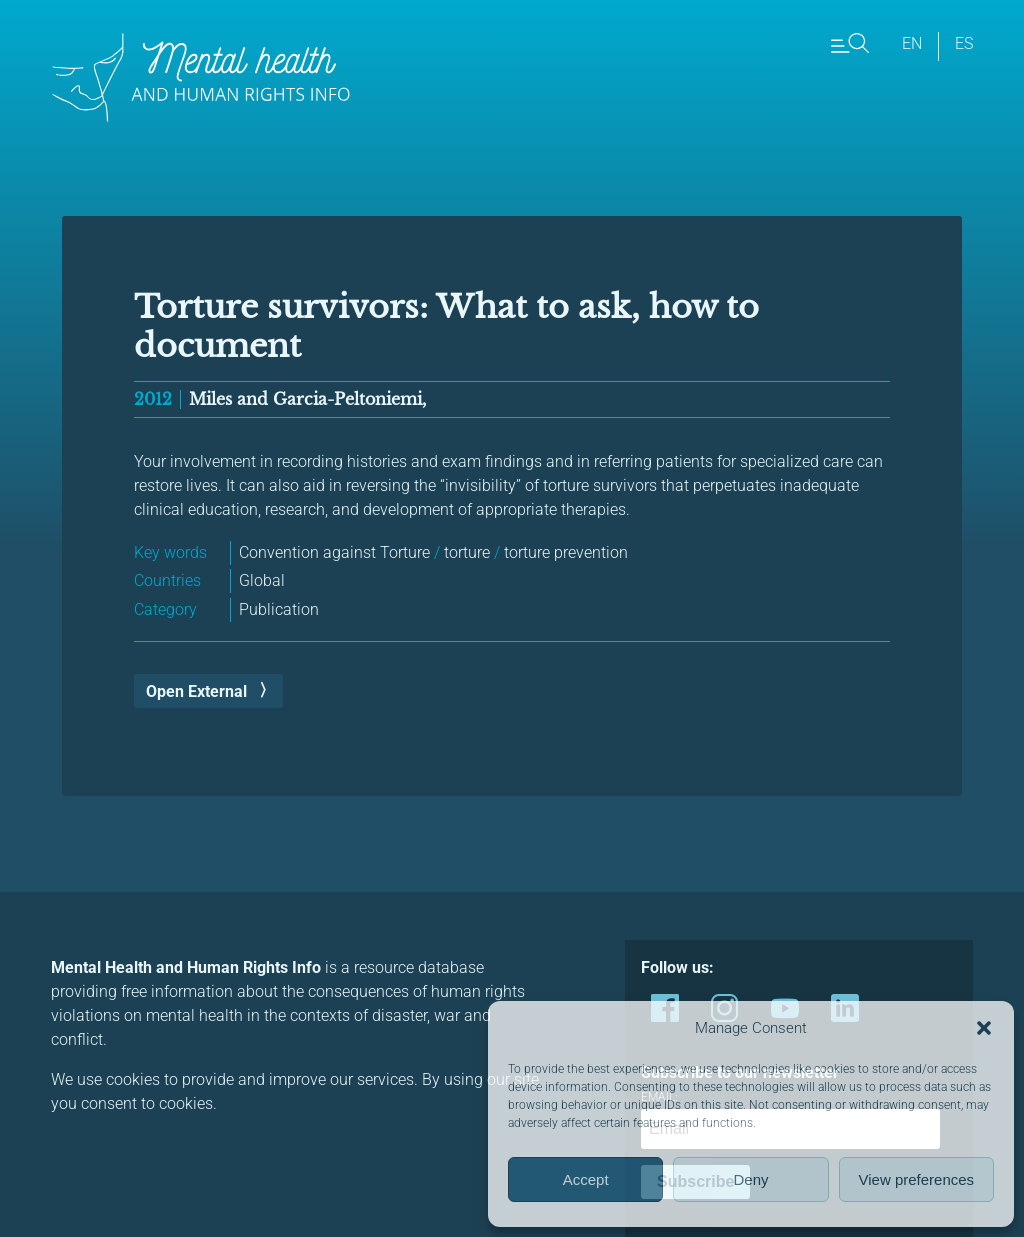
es (964, 43)
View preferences (917, 1179)
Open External (196, 691)
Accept (586, 1179)
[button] (984, 1028)
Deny (750, 1179)
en (912, 43)
